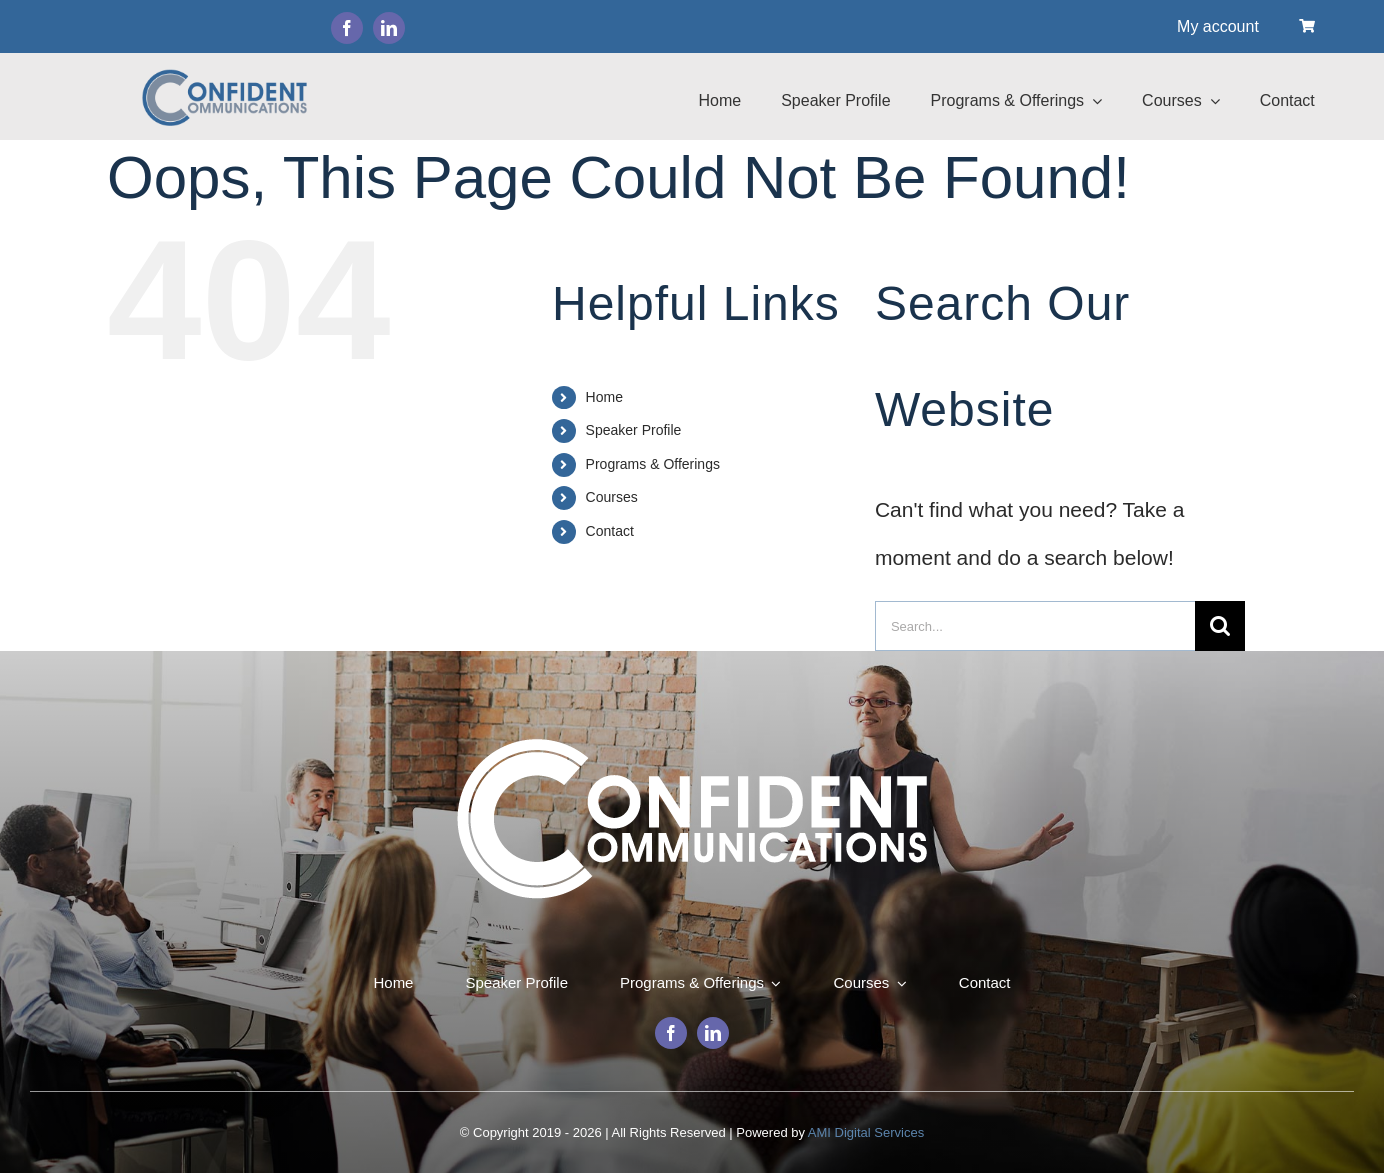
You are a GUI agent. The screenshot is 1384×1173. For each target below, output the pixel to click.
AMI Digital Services (866, 1132)
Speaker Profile (634, 430)
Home (604, 397)
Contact (610, 531)
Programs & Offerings (653, 464)
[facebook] (347, 28)
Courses (612, 497)
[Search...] (1035, 626)
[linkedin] (389, 28)
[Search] (1220, 626)
